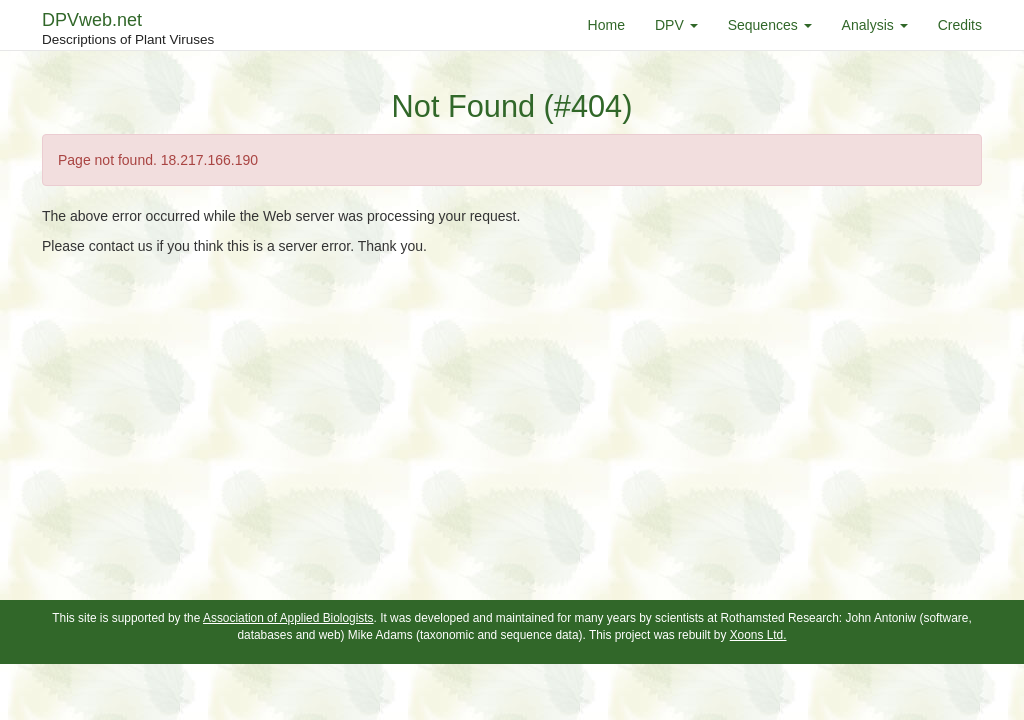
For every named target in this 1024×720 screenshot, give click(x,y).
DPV (676, 25)
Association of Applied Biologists (288, 618)
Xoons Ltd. (758, 635)
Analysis (875, 25)
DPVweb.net (128, 30)
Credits (960, 25)
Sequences (770, 25)
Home (606, 25)
